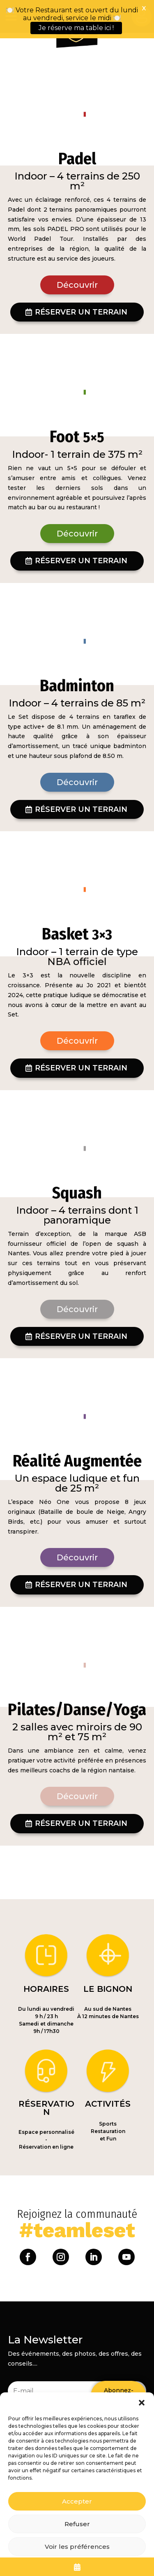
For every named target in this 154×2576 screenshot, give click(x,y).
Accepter (77, 2501)
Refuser (77, 2524)
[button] (142, 2403)
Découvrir (77, 251)
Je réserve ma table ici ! (76, 28)
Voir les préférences (77, 2546)
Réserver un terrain (81, 277)
